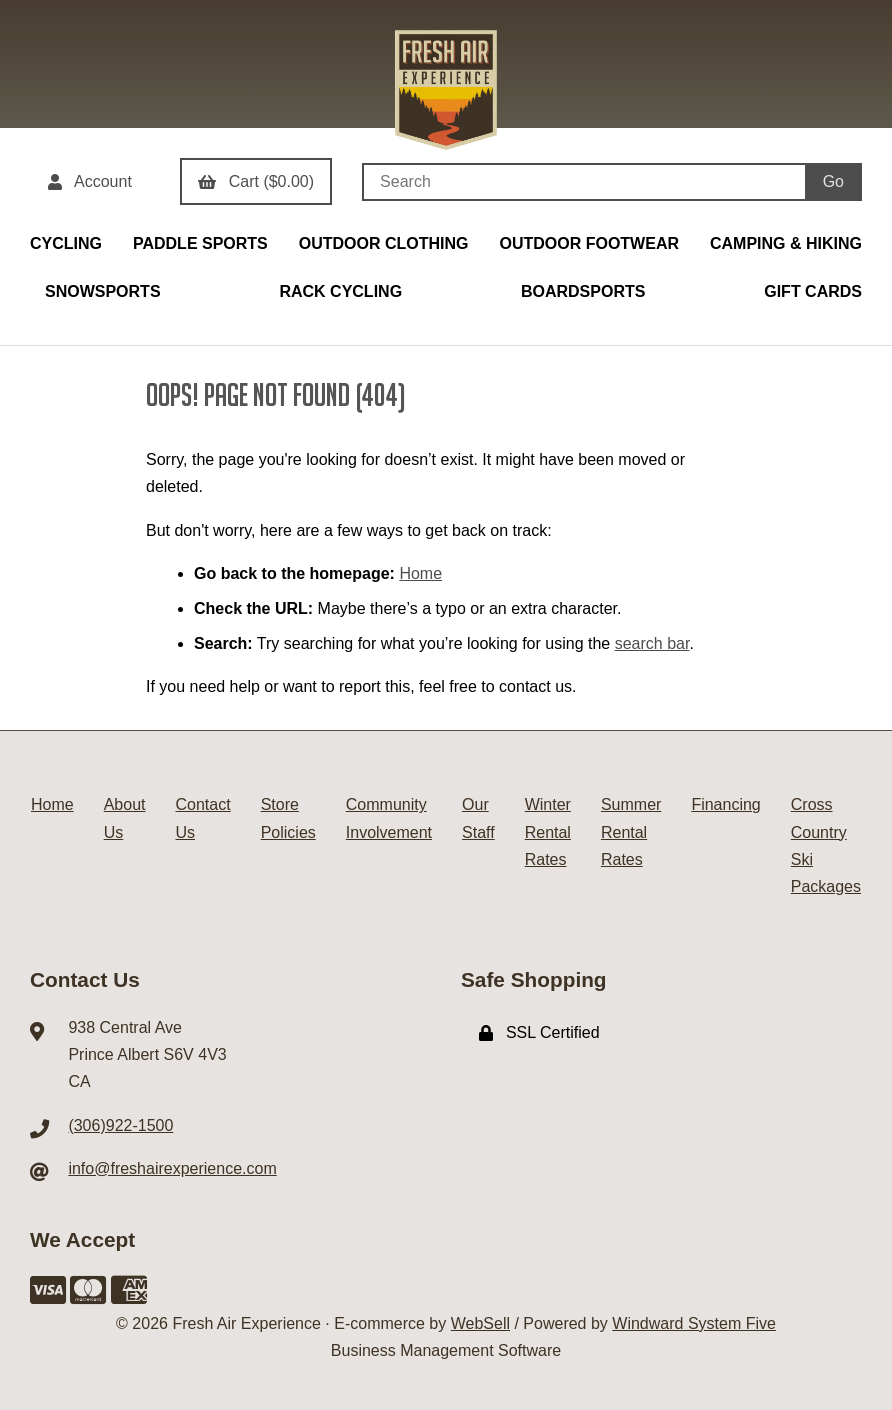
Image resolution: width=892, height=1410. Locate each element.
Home (420, 573)
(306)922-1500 (120, 1125)
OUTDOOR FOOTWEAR (589, 243)
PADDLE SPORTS (200, 243)
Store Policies (288, 818)
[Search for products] (583, 182)
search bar (652, 643)
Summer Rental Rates (631, 831)
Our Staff (478, 818)
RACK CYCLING (340, 291)
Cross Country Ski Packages (826, 845)
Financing (725, 804)
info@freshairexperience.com (172, 1168)
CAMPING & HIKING (786, 243)
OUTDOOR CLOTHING (384, 243)
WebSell (480, 1323)
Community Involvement (389, 818)
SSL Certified (539, 1032)
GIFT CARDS (813, 291)
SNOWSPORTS (103, 291)
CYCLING (66, 243)
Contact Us (203, 818)
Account (90, 181)
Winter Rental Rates (548, 831)
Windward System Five (694, 1323)
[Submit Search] (833, 182)
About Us (125, 818)
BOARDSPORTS (583, 291)
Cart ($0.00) (256, 181)
